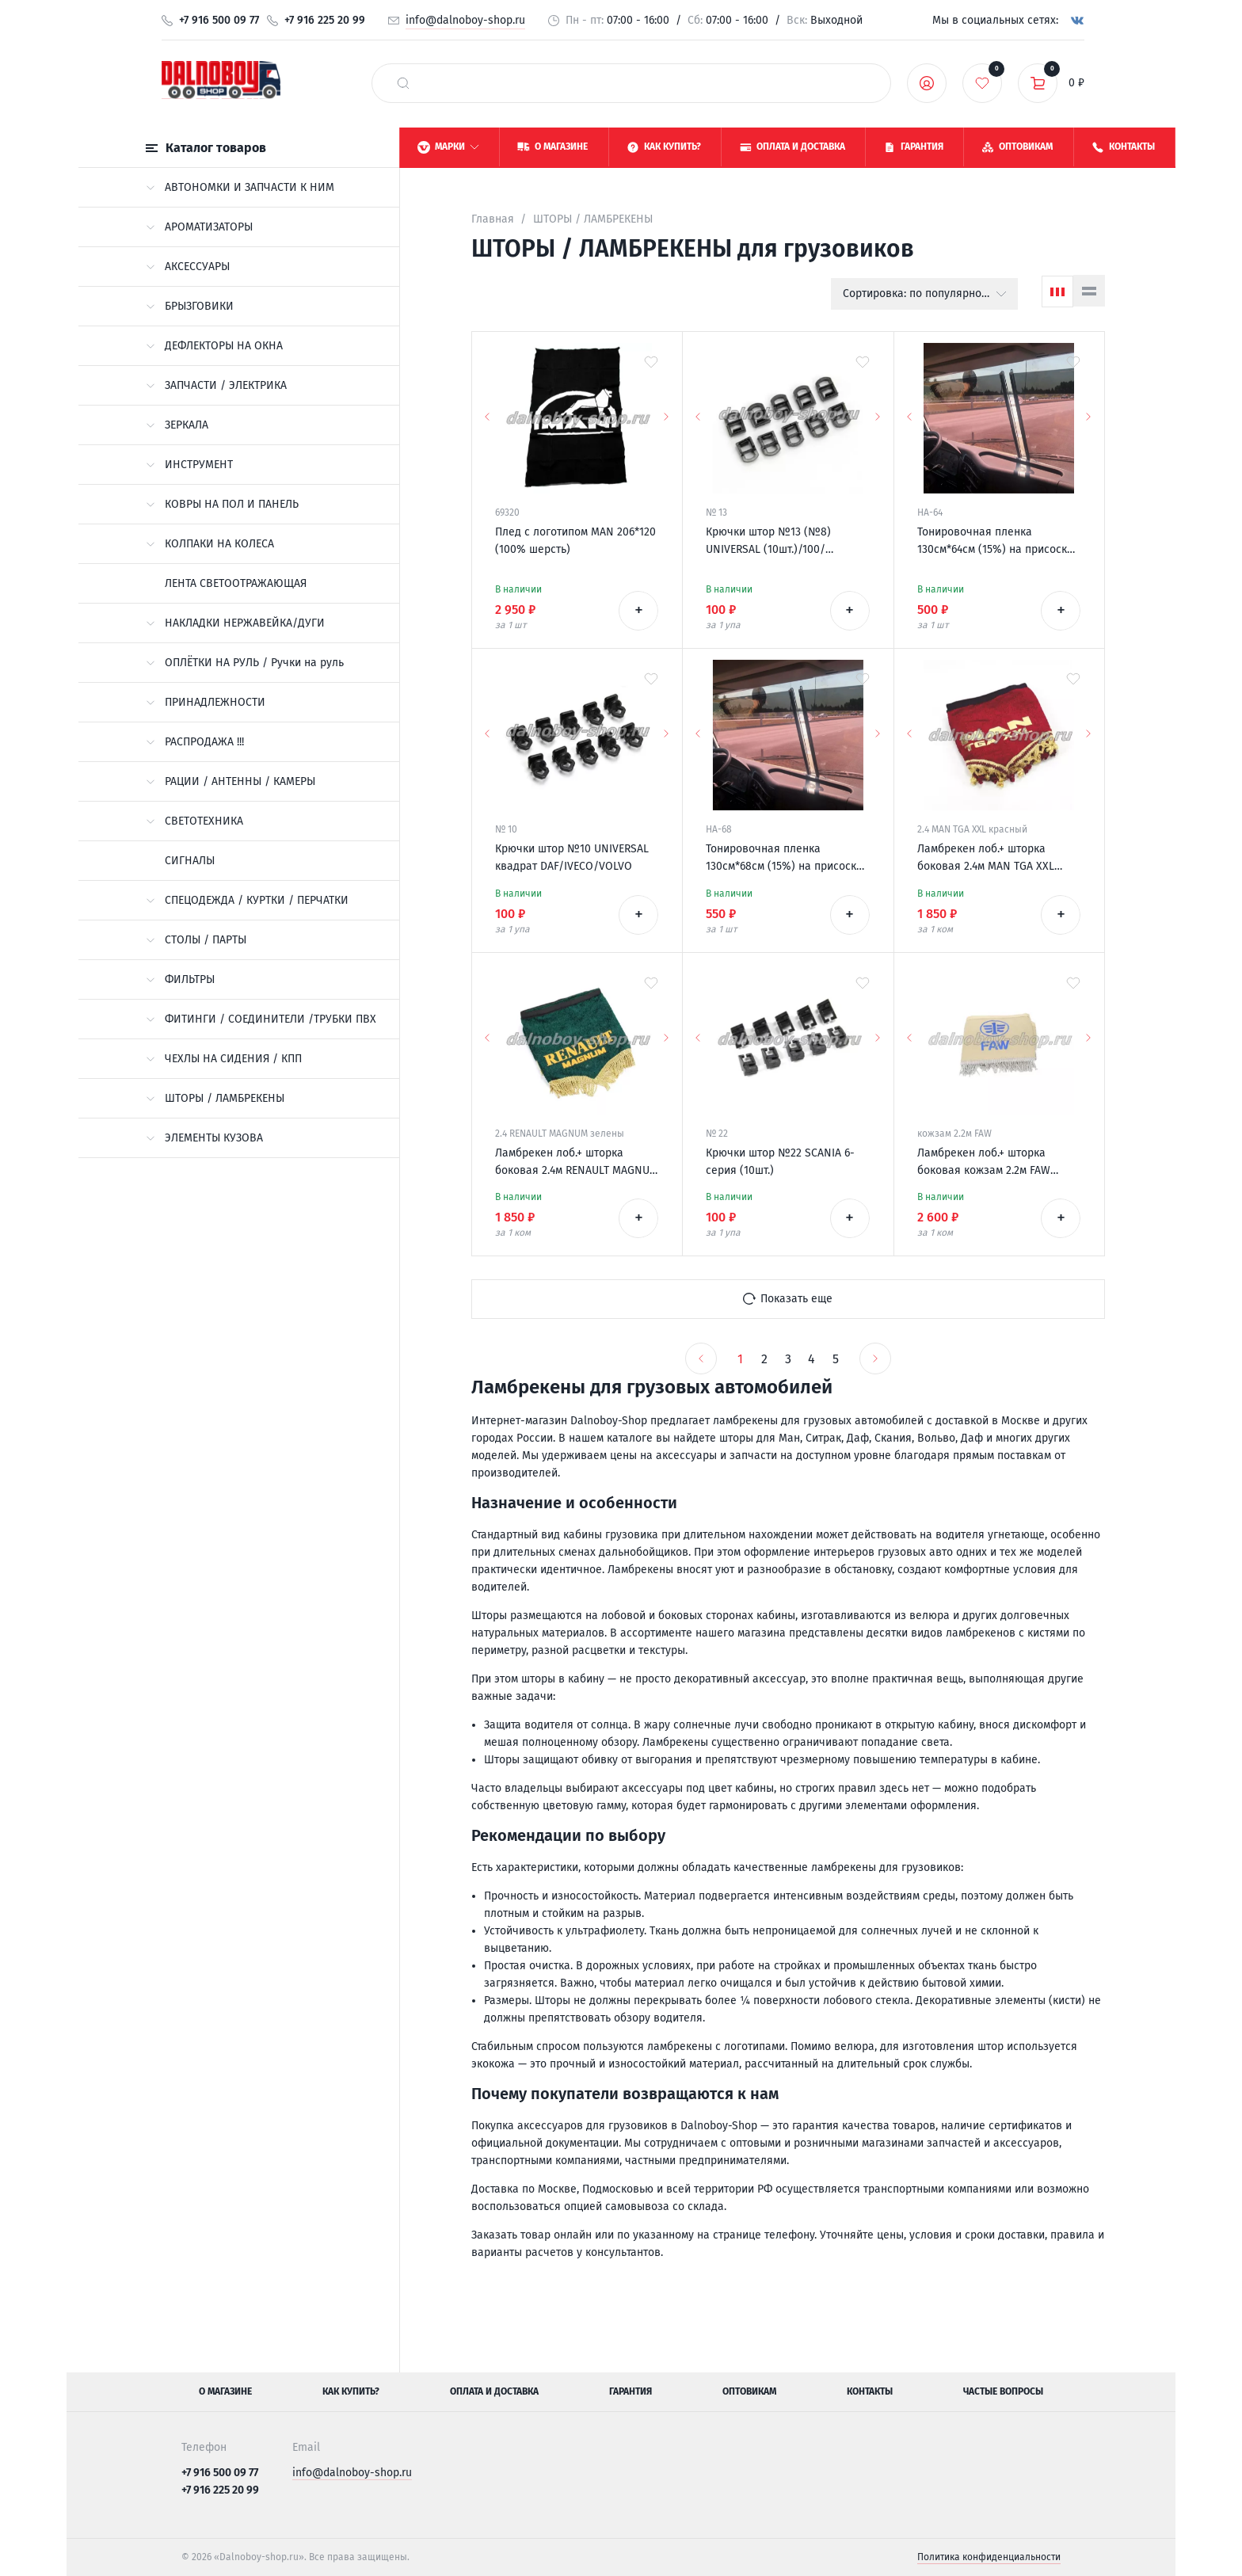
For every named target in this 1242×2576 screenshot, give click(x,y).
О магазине (225, 2391)
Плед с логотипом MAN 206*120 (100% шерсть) (575, 540)
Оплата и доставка (494, 2391)
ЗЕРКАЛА (177, 425)
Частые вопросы (1003, 2391)
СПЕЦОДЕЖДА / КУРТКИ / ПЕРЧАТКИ (247, 900)
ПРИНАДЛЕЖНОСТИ (205, 702)
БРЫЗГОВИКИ (190, 306)
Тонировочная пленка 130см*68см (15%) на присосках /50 (787, 858)
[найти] (403, 83)
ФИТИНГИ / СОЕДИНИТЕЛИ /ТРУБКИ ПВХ (261, 1019)
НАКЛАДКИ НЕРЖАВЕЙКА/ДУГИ (235, 623)
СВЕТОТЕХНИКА (194, 821)
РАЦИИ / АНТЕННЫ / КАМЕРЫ (230, 781)
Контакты (870, 2391)
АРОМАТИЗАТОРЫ (199, 227)
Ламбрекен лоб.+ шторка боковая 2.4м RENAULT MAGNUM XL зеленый (576, 1162)
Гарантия (630, 2391)
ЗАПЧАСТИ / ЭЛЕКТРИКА (216, 385)
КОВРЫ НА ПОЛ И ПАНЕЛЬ (222, 504)
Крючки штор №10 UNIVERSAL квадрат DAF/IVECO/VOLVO (572, 857)
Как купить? (350, 2391)
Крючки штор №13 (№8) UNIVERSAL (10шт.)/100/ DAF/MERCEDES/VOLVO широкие (787, 541)
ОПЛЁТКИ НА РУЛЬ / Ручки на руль (245, 662)
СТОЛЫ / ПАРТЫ (196, 940)
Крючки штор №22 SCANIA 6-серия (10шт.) (780, 1161)
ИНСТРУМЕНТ (189, 464)
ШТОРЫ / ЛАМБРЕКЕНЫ (215, 1098)
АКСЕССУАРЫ (188, 266)
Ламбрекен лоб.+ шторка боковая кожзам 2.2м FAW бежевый (983, 1162)
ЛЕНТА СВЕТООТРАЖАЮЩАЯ (236, 583)
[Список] (1089, 291)
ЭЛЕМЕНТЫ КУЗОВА (204, 1138)
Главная (492, 219)
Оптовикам (749, 2391)
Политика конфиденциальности (989, 2557)
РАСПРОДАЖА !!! (195, 742)
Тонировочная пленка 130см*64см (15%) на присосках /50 (998, 541)
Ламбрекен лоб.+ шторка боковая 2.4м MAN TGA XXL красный (985, 858)
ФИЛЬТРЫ (180, 979)
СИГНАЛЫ (190, 860)
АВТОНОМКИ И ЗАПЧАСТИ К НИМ (240, 187)
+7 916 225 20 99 (324, 20)
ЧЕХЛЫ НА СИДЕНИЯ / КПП (224, 1058)
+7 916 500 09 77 (219, 20)
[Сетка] (1057, 291)
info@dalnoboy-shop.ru (465, 20)
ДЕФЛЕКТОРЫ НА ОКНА (214, 345)
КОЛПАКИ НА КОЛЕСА (210, 544)
